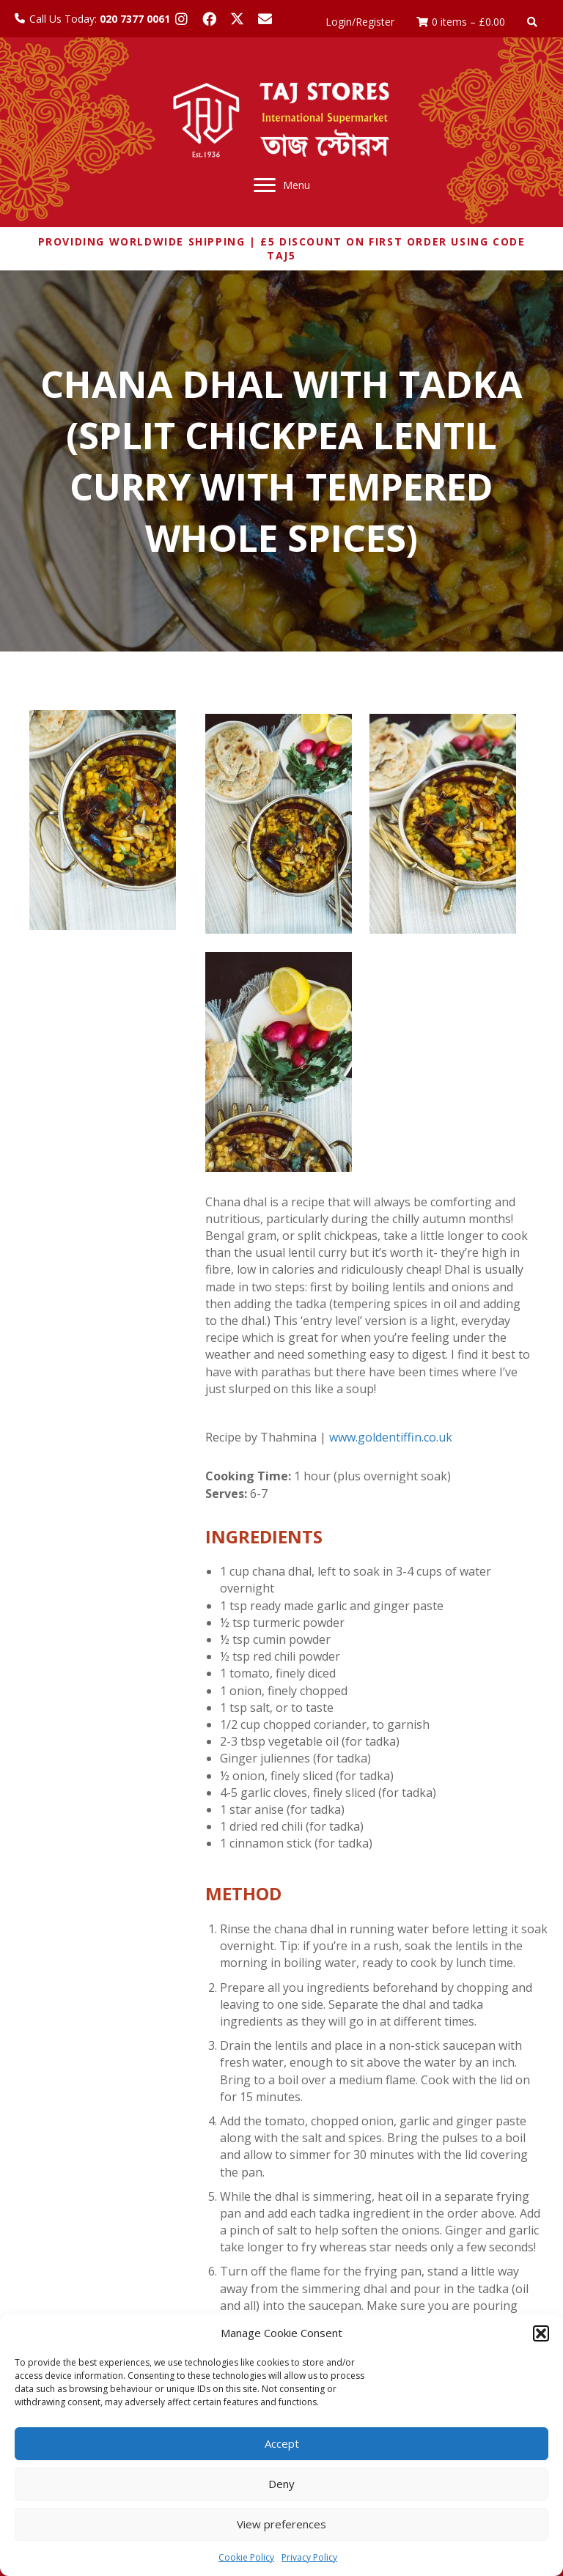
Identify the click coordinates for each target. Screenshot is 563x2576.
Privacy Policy (309, 2557)
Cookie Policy (246, 2557)
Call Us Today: (99, 19)
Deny (281, 2483)
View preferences (281, 2524)
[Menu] (282, 185)
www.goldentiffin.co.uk (390, 1437)
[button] (541, 2333)
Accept (282, 2443)
